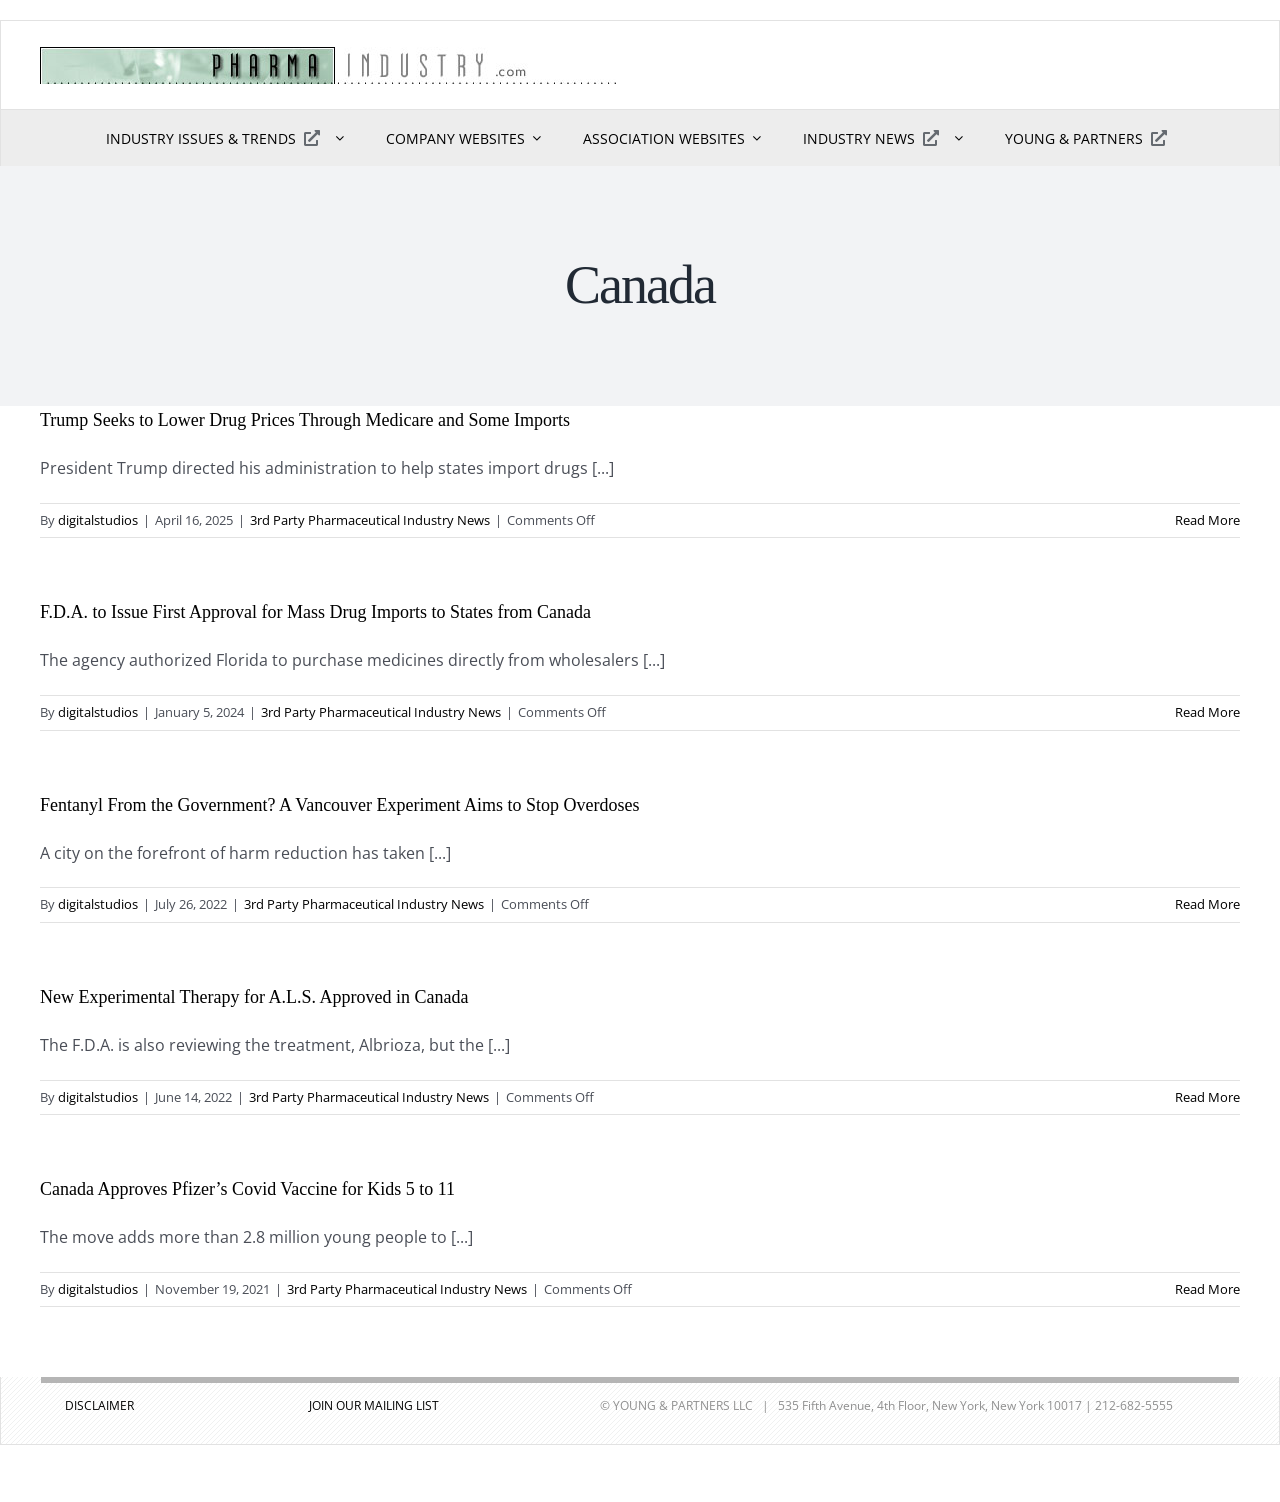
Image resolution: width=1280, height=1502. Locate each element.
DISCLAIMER (99, 1405)
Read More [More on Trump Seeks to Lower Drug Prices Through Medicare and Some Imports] (1207, 520)
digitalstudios (98, 520)
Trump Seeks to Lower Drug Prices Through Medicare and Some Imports (305, 420)
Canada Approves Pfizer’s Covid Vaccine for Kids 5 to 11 (247, 1189)
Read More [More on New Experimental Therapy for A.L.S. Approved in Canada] (1207, 1097)
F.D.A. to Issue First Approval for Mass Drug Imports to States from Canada (315, 612)
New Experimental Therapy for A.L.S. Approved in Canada (254, 997)
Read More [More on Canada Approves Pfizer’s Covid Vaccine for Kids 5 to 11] (1207, 1289)
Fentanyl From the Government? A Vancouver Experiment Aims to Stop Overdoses (340, 805)
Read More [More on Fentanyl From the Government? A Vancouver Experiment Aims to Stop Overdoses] (1207, 904)
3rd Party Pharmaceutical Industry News (370, 520)
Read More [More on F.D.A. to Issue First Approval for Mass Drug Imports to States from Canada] (1207, 712)
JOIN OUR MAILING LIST (374, 1405)
